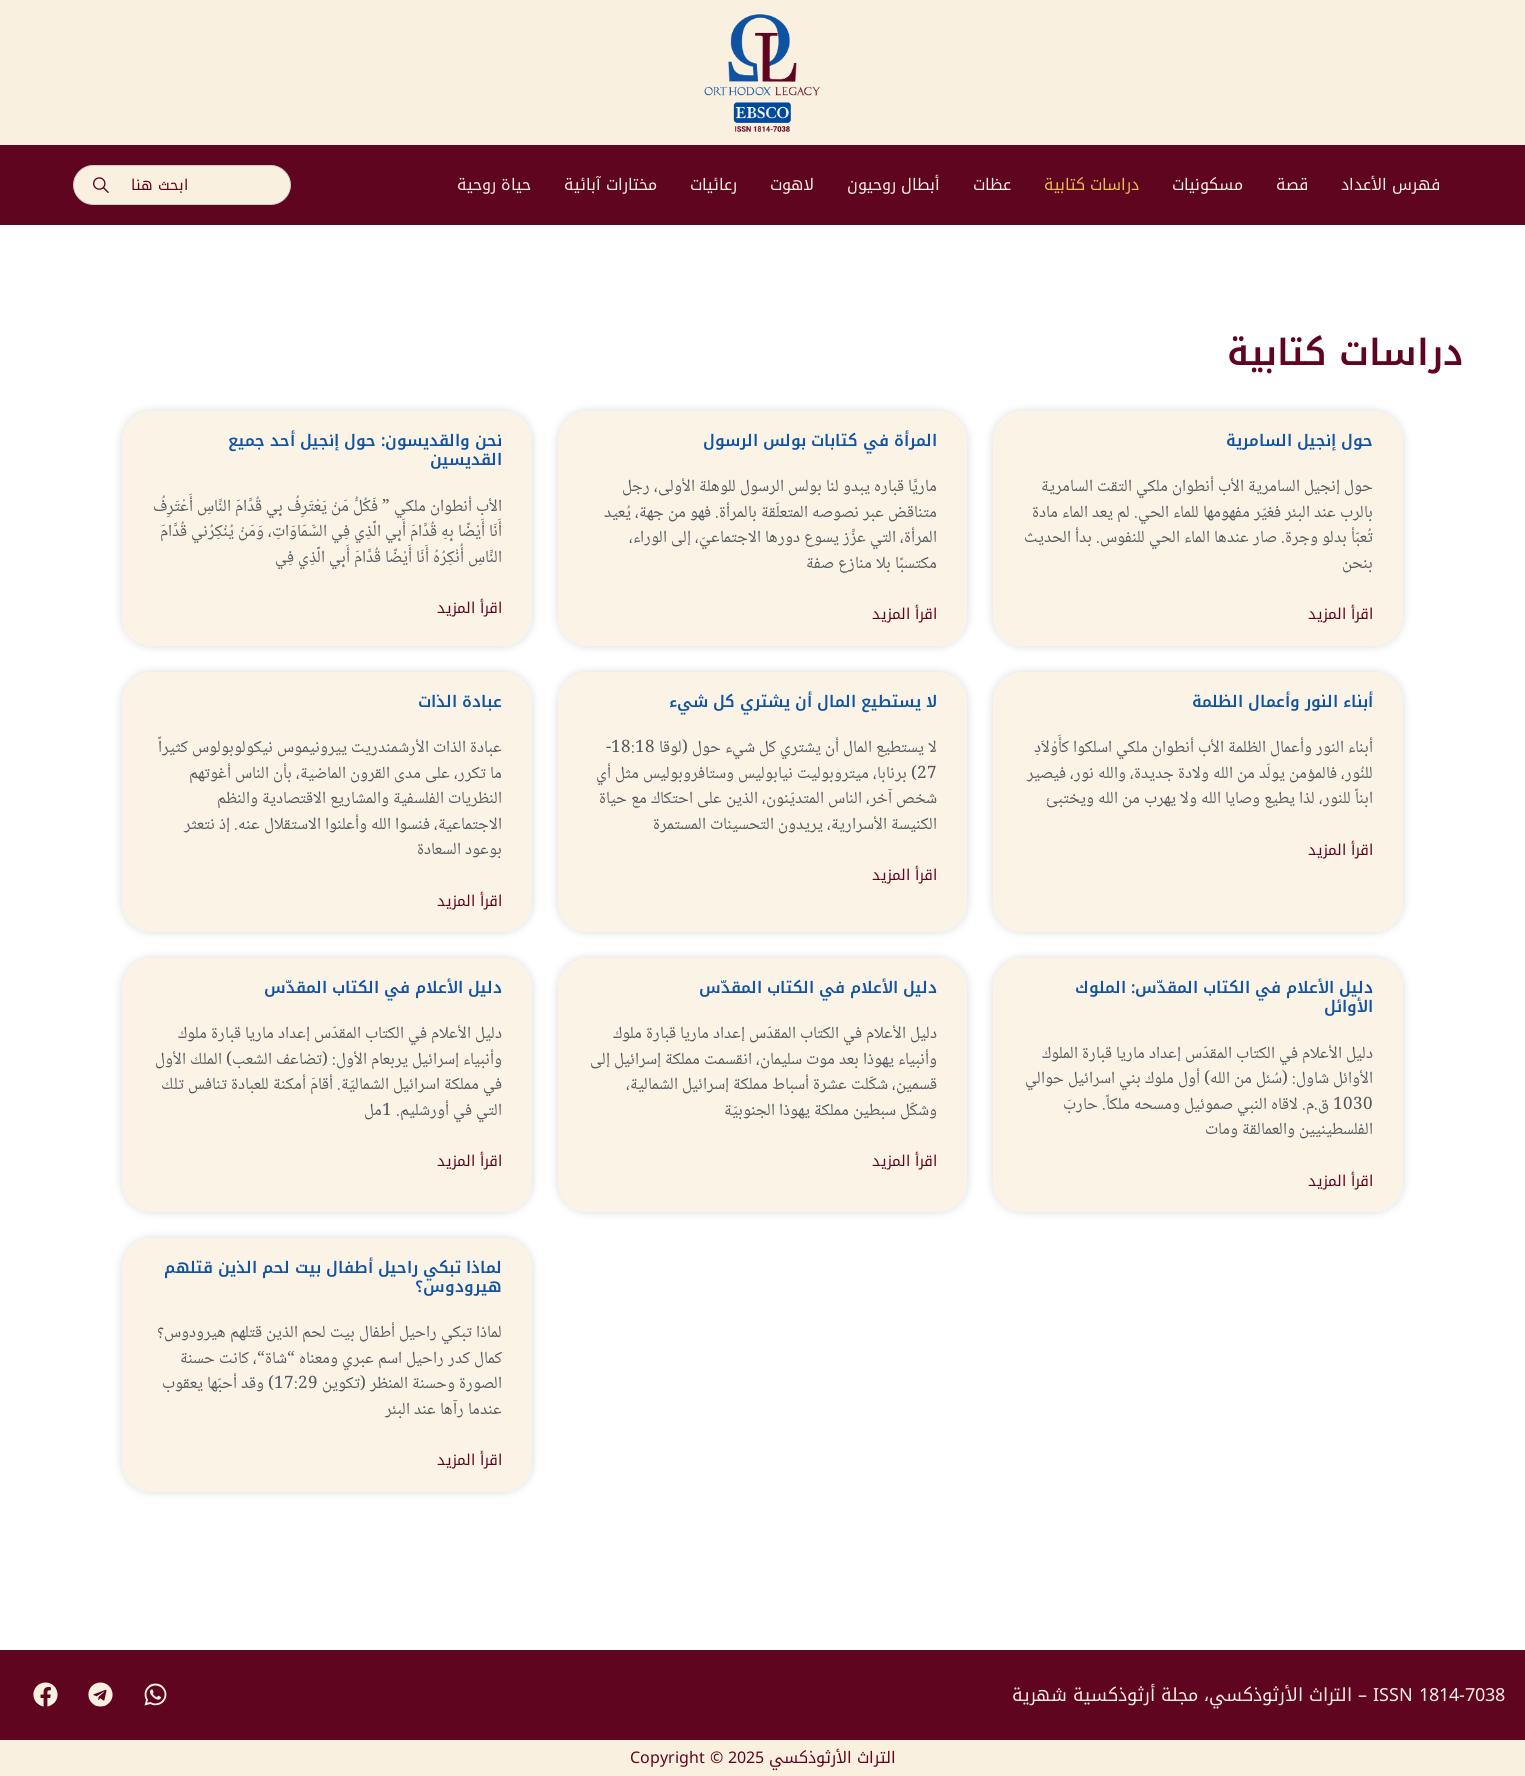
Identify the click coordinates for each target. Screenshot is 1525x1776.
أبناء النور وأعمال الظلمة (1282, 701)
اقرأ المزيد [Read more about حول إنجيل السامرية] (1340, 614)
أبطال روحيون (893, 184)
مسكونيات (1207, 184)
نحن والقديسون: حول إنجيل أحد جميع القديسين (365, 450)
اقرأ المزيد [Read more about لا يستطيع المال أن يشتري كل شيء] (904, 875)
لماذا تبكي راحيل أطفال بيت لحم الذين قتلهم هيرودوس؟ (333, 1277)
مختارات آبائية (610, 184)
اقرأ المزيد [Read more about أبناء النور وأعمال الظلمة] (1340, 850)
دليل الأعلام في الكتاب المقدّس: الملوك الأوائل (1224, 997)
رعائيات (713, 184)
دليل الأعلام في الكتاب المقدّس (383, 987)
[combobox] (182, 185)
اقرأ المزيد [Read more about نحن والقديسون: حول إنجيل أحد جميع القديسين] (469, 608)
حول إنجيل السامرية (1299, 440)
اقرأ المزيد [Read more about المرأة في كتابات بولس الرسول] (904, 614)
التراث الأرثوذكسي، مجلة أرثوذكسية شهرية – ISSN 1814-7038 (1258, 1695)
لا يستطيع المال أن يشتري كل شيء (803, 701)
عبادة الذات (460, 701)
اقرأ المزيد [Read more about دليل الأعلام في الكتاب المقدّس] (469, 1161)
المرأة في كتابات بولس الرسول (820, 440)
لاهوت (792, 184)
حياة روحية (494, 184)
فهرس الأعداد (1390, 184)
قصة (1292, 184)
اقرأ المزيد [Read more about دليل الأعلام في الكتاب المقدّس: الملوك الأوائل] (1340, 1181)
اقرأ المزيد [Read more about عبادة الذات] (469, 901)
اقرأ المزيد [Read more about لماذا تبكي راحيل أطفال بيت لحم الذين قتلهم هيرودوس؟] (469, 1460)
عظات (992, 184)
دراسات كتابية (1091, 184)
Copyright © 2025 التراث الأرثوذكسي (763, 1757)
